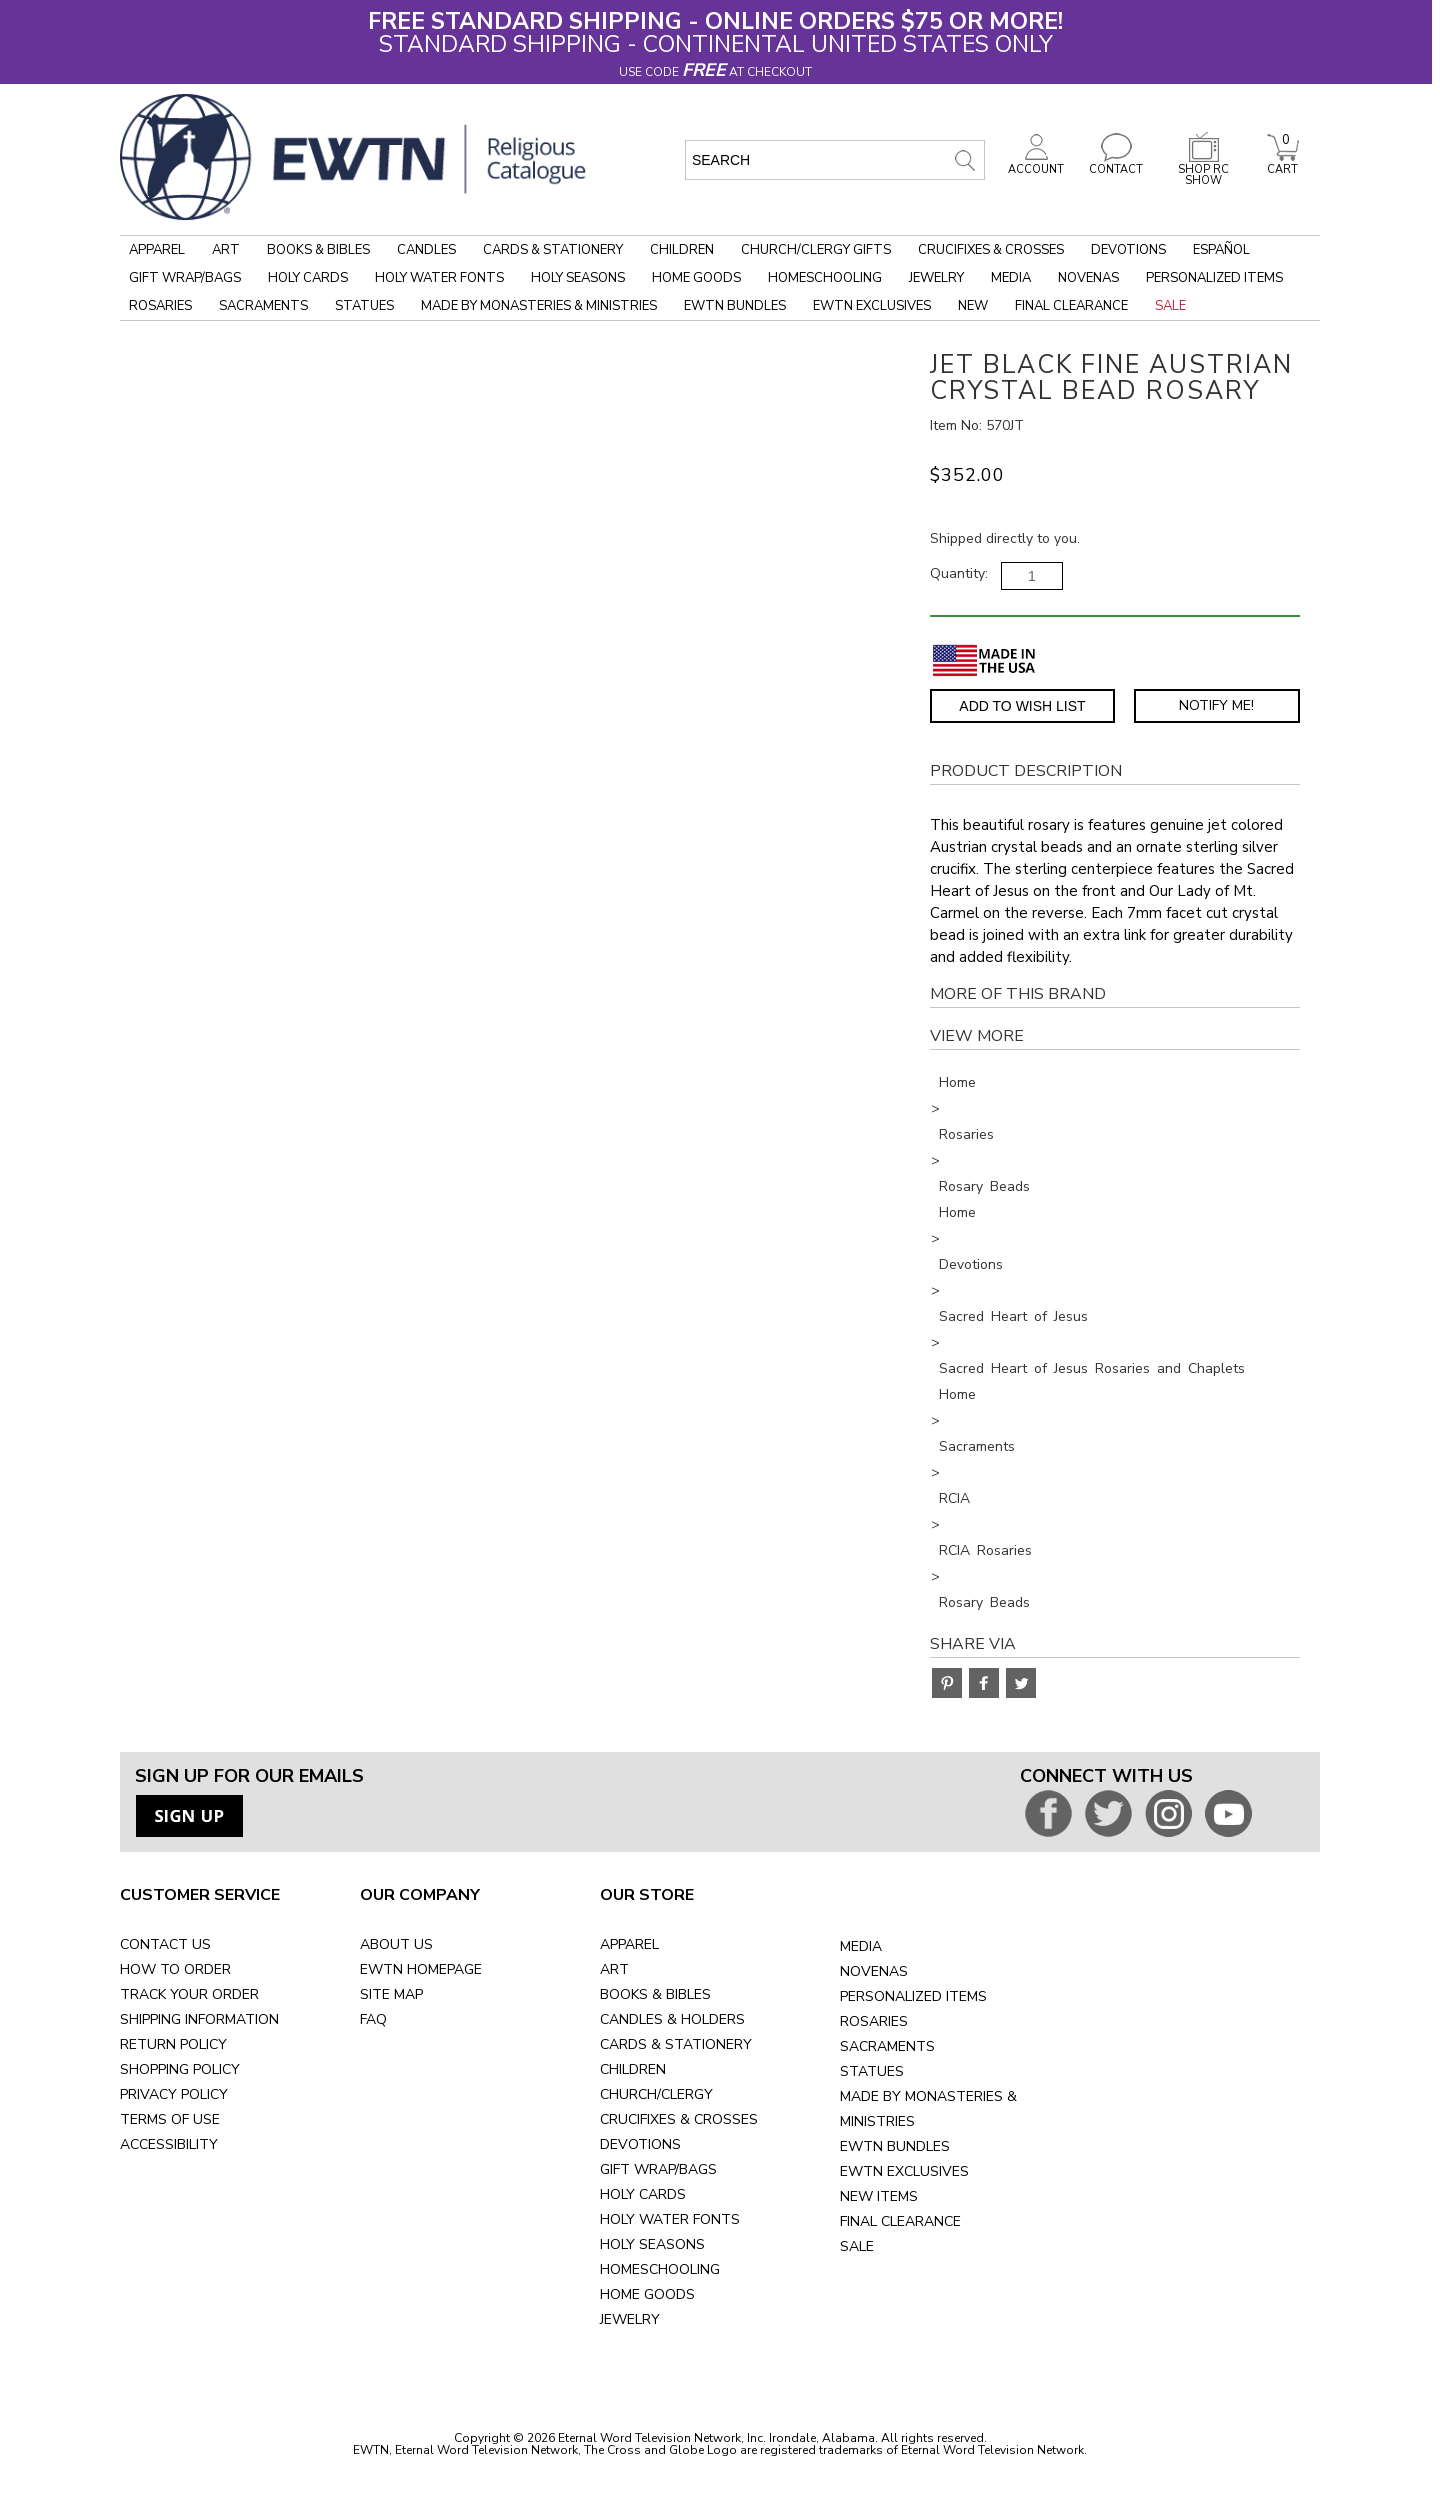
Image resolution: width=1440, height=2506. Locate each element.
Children (682, 250)
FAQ (373, 2019)
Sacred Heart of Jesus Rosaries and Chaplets (1092, 1368)
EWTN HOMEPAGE (421, 1969)
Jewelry (936, 278)
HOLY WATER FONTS (670, 2219)
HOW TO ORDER (175, 1969)
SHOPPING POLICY (180, 2069)
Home (957, 1082)
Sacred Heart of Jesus (1013, 1316)
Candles (426, 250)
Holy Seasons (578, 278)
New (973, 306)
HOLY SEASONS (652, 2244)
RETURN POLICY (173, 2044)
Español (1221, 250)
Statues (364, 306)
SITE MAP (391, 1994)
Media (1011, 278)
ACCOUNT (1036, 164)
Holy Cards (308, 278)
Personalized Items (1214, 278)
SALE (857, 2246)
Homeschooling (825, 278)
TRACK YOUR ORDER (189, 1994)
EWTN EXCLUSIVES (904, 2171)
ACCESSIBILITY (169, 2144)
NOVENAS (874, 1971)
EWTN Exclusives (872, 306)
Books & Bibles (318, 250)
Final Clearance (1071, 306)
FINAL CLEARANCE (900, 2221)
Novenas (1088, 278)
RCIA (954, 1498)
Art (226, 250)
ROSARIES (874, 2021)
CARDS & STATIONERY (676, 2044)
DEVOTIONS (640, 2144)
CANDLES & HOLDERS (672, 2019)
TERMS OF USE (170, 2119)
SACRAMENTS (887, 2046)
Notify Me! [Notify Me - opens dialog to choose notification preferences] (1216, 705)
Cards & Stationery (553, 250)
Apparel (157, 250)
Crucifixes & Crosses (991, 250)
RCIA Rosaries (985, 1550)
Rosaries (160, 306)
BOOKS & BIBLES (655, 1994)
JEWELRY (630, 2319)
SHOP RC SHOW (1204, 169)
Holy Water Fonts (439, 278)
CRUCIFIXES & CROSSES (679, 2119)
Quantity (957, 573)
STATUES (872, 2071)
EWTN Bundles (735, 306)
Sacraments (263, 306)
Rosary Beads (984, 1186)
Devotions (1128, 250)
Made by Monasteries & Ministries (539, 306)
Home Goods (696, 278)
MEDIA (861, 1946)
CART (1283, 164)
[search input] (835, 160)
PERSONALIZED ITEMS (913, 1996)
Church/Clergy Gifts (816, 250)
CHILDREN (633, 2069)
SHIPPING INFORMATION (199, 2019)
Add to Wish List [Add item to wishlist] (1022, 706)
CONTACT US (165, 1944)
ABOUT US (396, 1944)
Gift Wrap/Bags (185, 278)
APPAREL (629, 1944)
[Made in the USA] (984, 660)
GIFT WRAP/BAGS (658, 2169)
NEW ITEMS (879, 2196)
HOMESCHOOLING (660, 2269)
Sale (1170, 306)
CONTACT (1116, 164)
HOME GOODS (647, 2294)
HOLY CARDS (643, 2194)
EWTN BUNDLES (895, 2146)
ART (614, 1969)
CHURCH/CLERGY (656, 2094)
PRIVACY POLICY (174, 2094)
